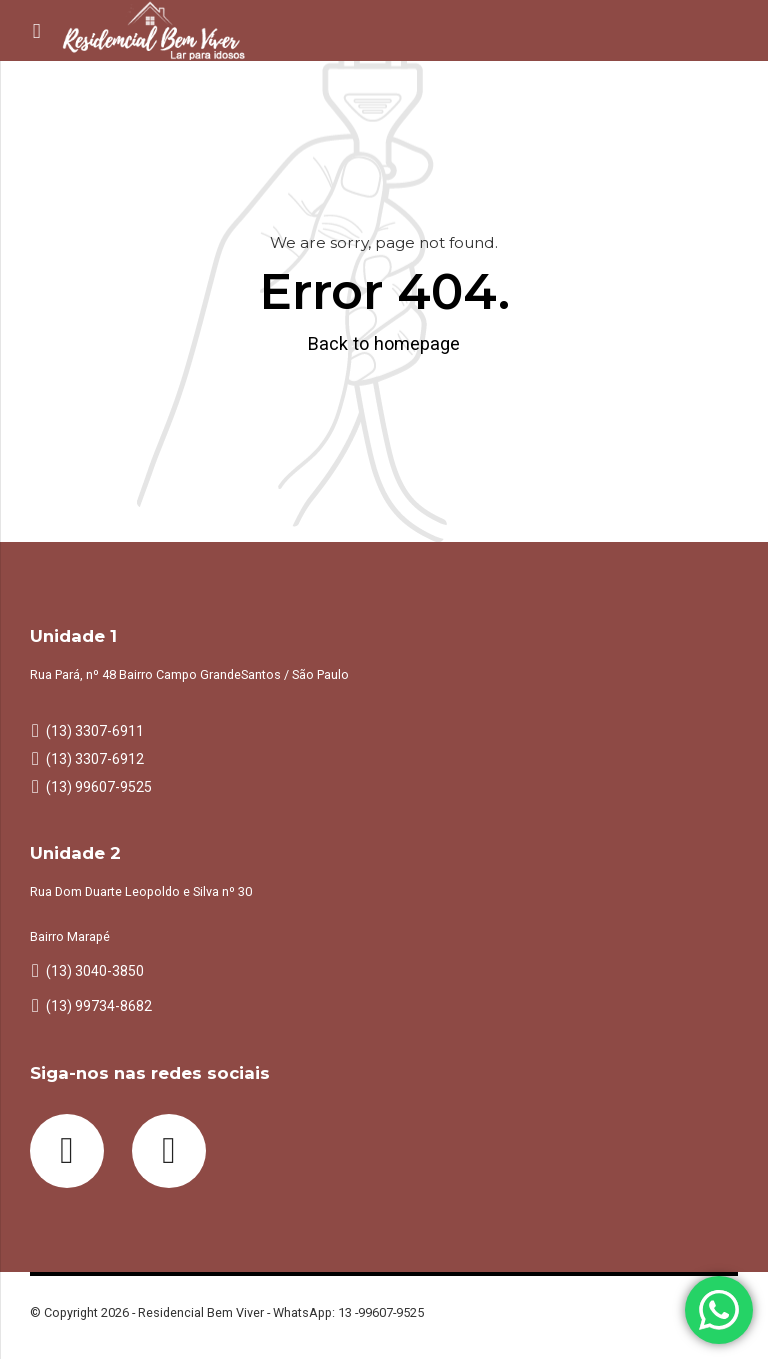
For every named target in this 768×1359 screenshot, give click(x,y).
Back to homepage (384, 343)
